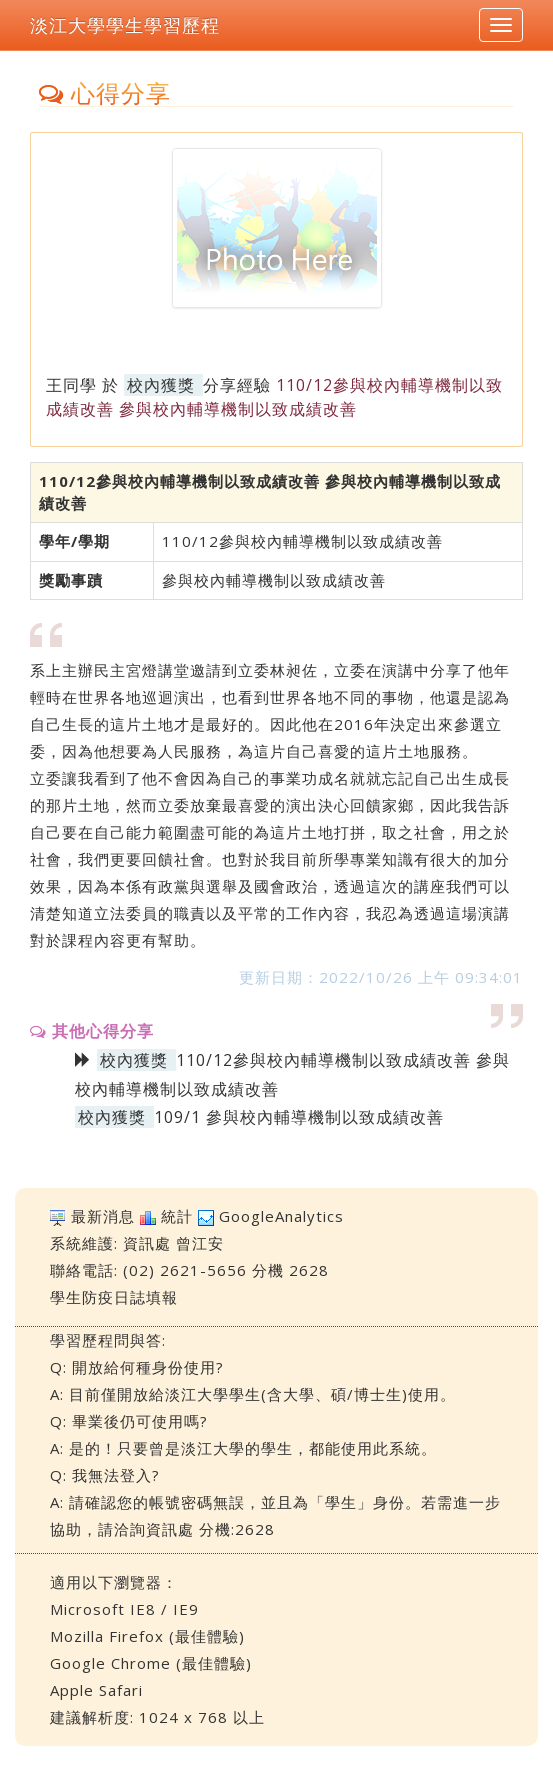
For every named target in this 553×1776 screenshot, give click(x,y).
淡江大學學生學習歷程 (125, 25)
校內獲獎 (161, 385)
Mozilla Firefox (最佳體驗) (147, 1636)
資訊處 (147, 1243)
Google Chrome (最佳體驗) (151, 1663)
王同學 (71, 385)
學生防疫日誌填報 (114, 1297)
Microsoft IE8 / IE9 (124, 1609)
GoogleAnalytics (281, 1216)
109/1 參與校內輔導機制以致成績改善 (299, 1117)
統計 (177, 1216)
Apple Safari (96, 1690)
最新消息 (103, 1216)
